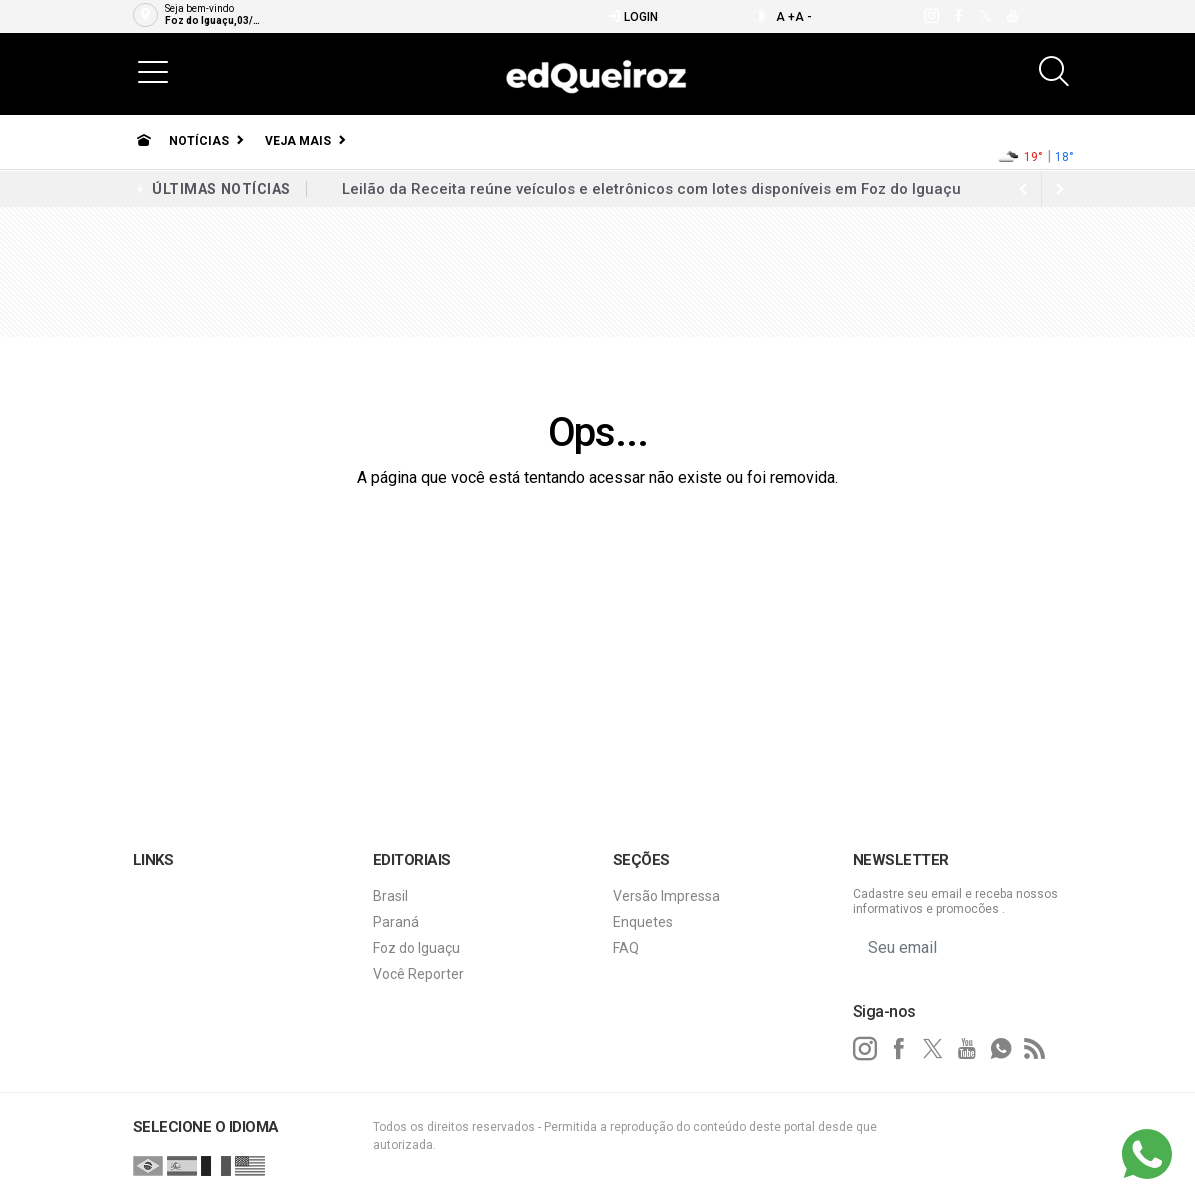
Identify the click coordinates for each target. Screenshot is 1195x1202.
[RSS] (1035, 1049)
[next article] (1024, 189)
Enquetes (643, 922)
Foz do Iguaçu (416, 948)
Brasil (390, 896)
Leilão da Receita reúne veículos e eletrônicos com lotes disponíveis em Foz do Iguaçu (651, 189)
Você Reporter (418, 974)
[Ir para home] (144, 141)
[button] (153, 71)
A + (785, 17)
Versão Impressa (666, 896)
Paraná (396, 922)
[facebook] (957, 16)
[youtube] (1011, 16)
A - (803, 17)
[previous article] (1060, 189)
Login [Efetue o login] (632, 16)
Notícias (199, 141)
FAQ (626, 948)
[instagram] (930, 16)
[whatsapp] (1001, 1049)
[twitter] (984, 16)
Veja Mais (298, 141)
